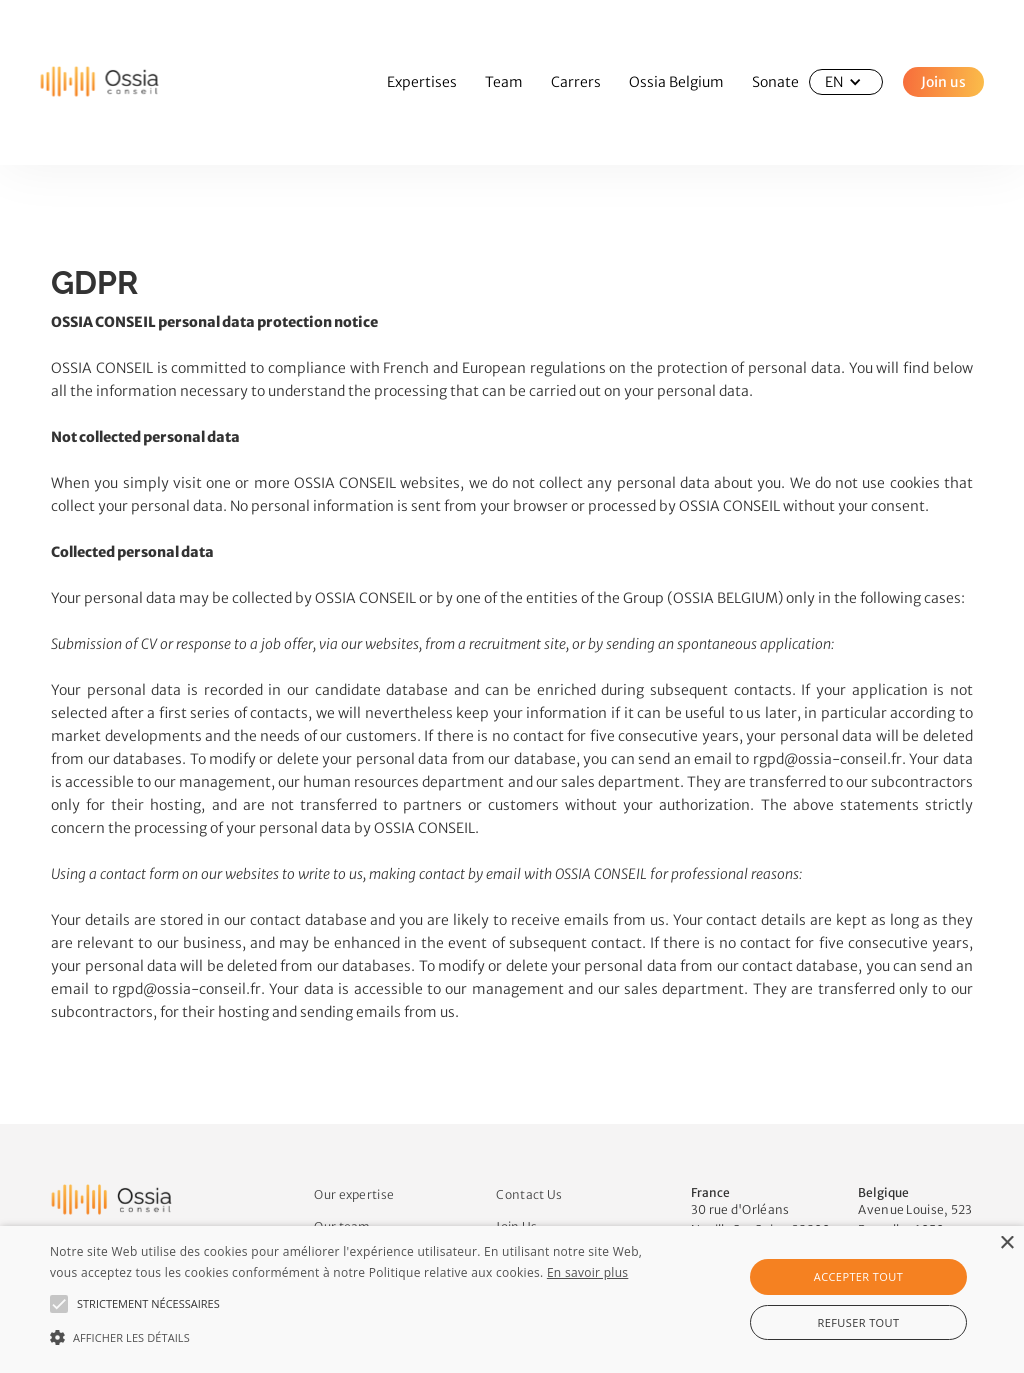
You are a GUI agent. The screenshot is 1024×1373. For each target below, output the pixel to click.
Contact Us (529, 1194)
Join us (943, 82)
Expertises (422, 82)
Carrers (576, 82)
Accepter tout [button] (858, 1276)
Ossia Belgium (676, 82)
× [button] (1006, 1243)
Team (504, 82)
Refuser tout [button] (859, 1322)
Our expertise (354, 1194)
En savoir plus (587, 1272)
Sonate (775, 82)
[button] (846, 82)
